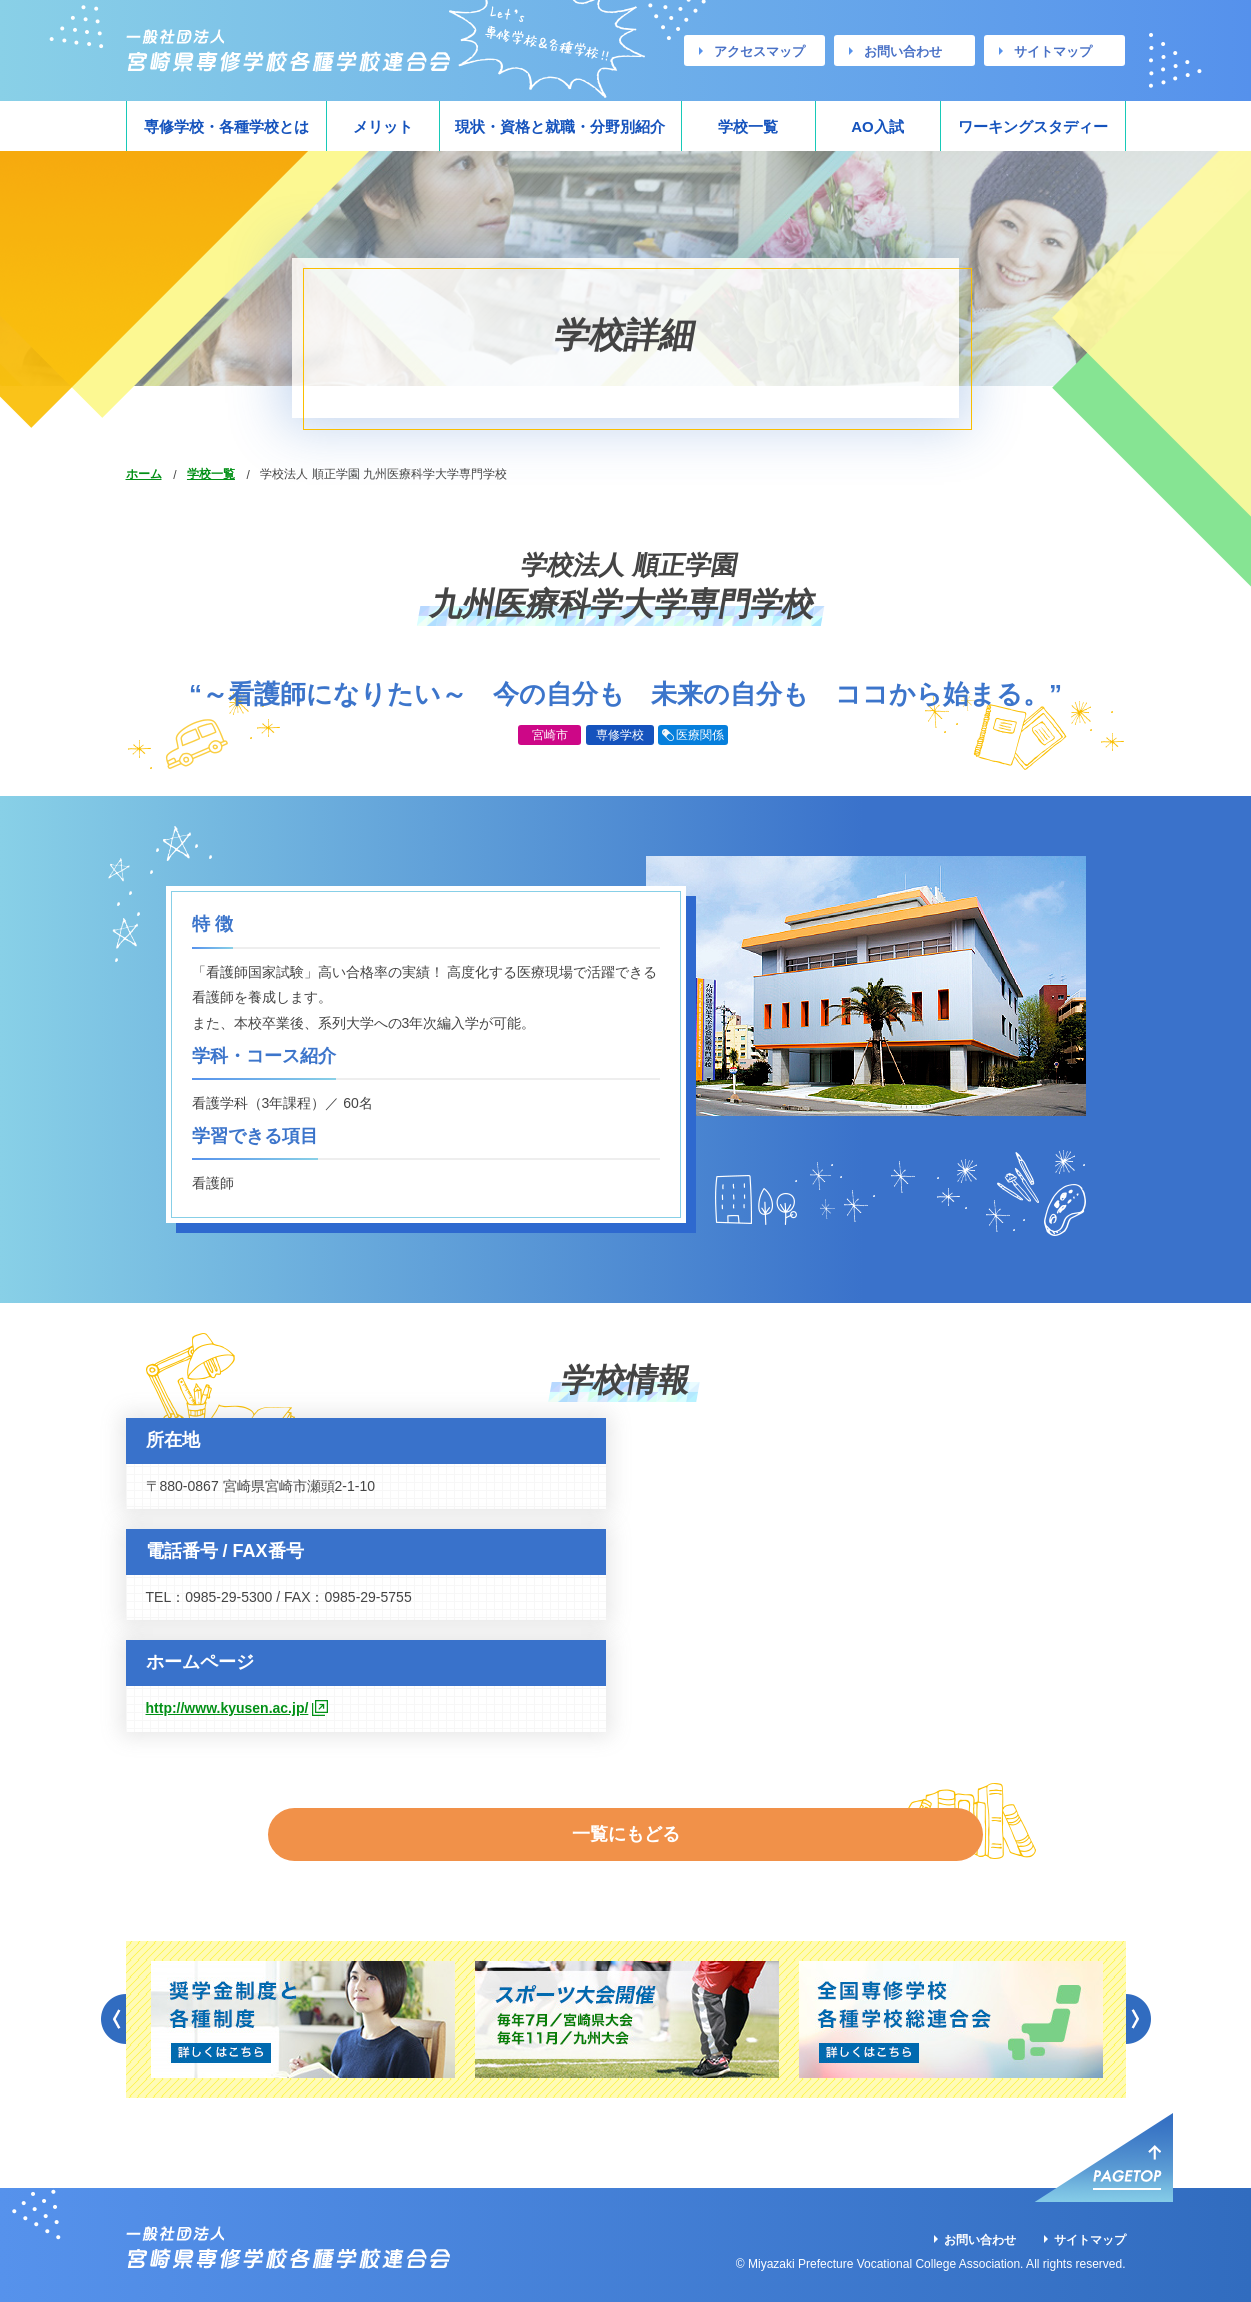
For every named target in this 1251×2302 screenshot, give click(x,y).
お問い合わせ (903, 51)
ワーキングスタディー (1033, 126)
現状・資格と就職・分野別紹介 (560, 126)
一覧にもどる (626, 1819)
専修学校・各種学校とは (226, 126)
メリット (383, 126)
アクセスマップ (759, 51)
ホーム (144, 474)
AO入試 (877, 126)
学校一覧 (748, 126)
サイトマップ (1053, 51)
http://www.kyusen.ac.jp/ (227, 1708)
